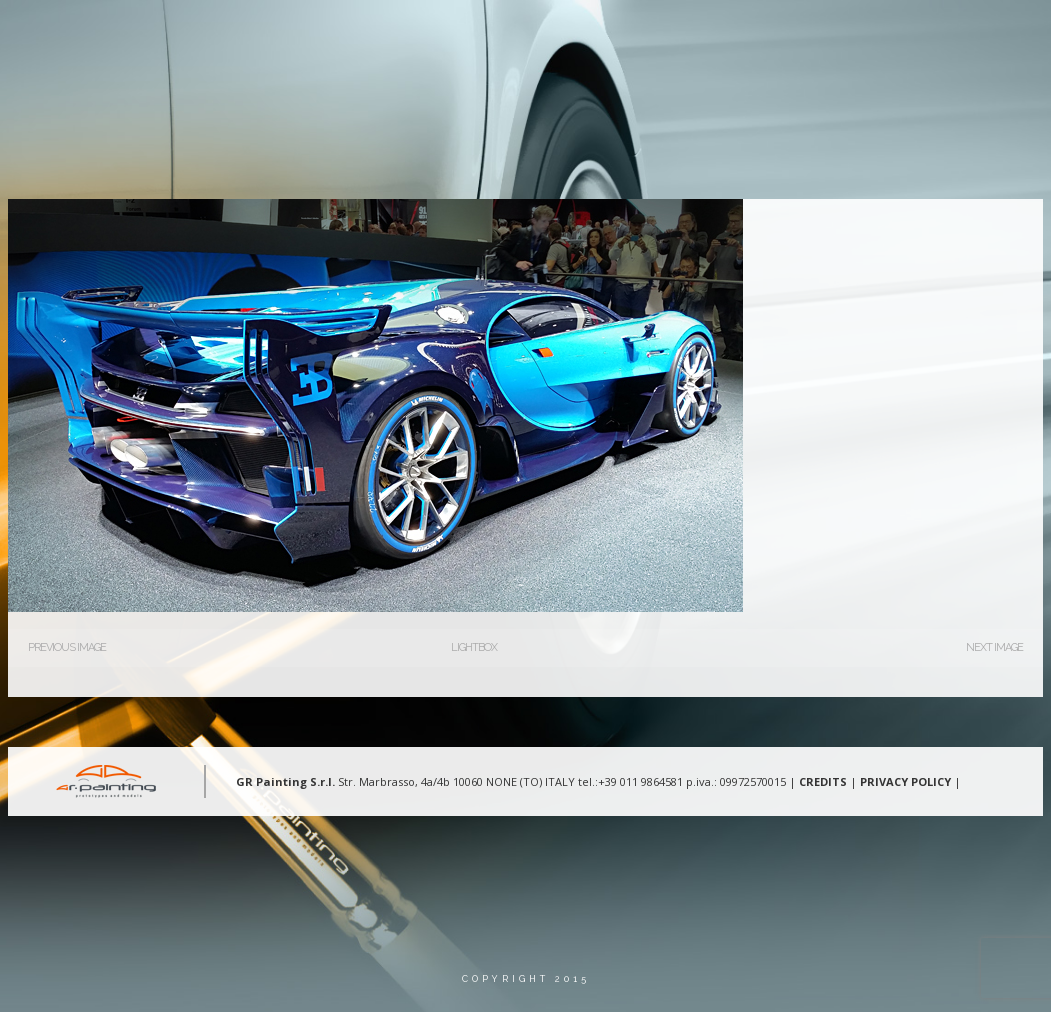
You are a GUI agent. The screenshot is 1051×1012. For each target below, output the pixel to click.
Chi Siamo (430, 34)
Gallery (694, 34)
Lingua (889, 34)
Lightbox (474, 647)
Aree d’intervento (565, 34)
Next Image (994, 647)
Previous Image (67, 647)
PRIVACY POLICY (905, 781)
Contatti (792, 34)
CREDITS (823, 781)
